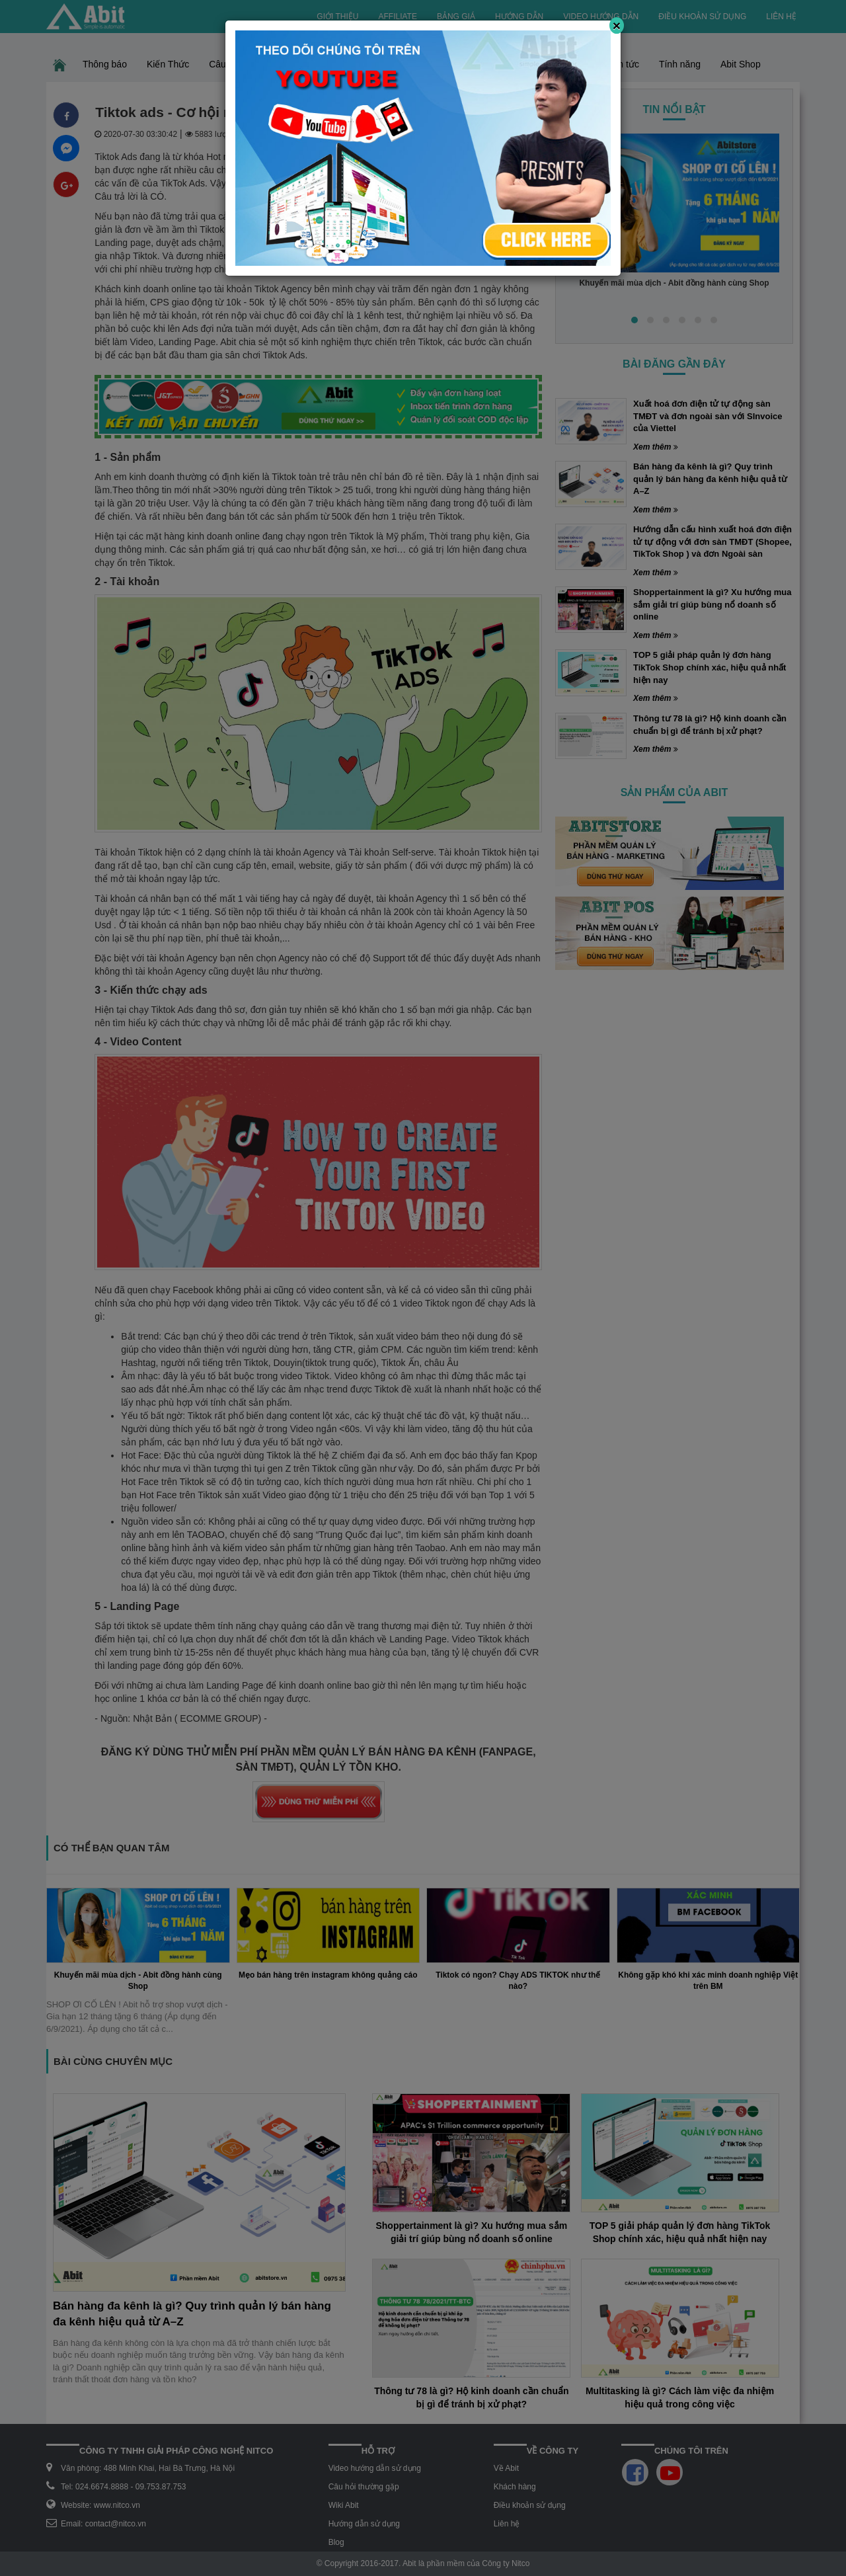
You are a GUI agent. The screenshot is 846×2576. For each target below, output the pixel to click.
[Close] (616, 25)
